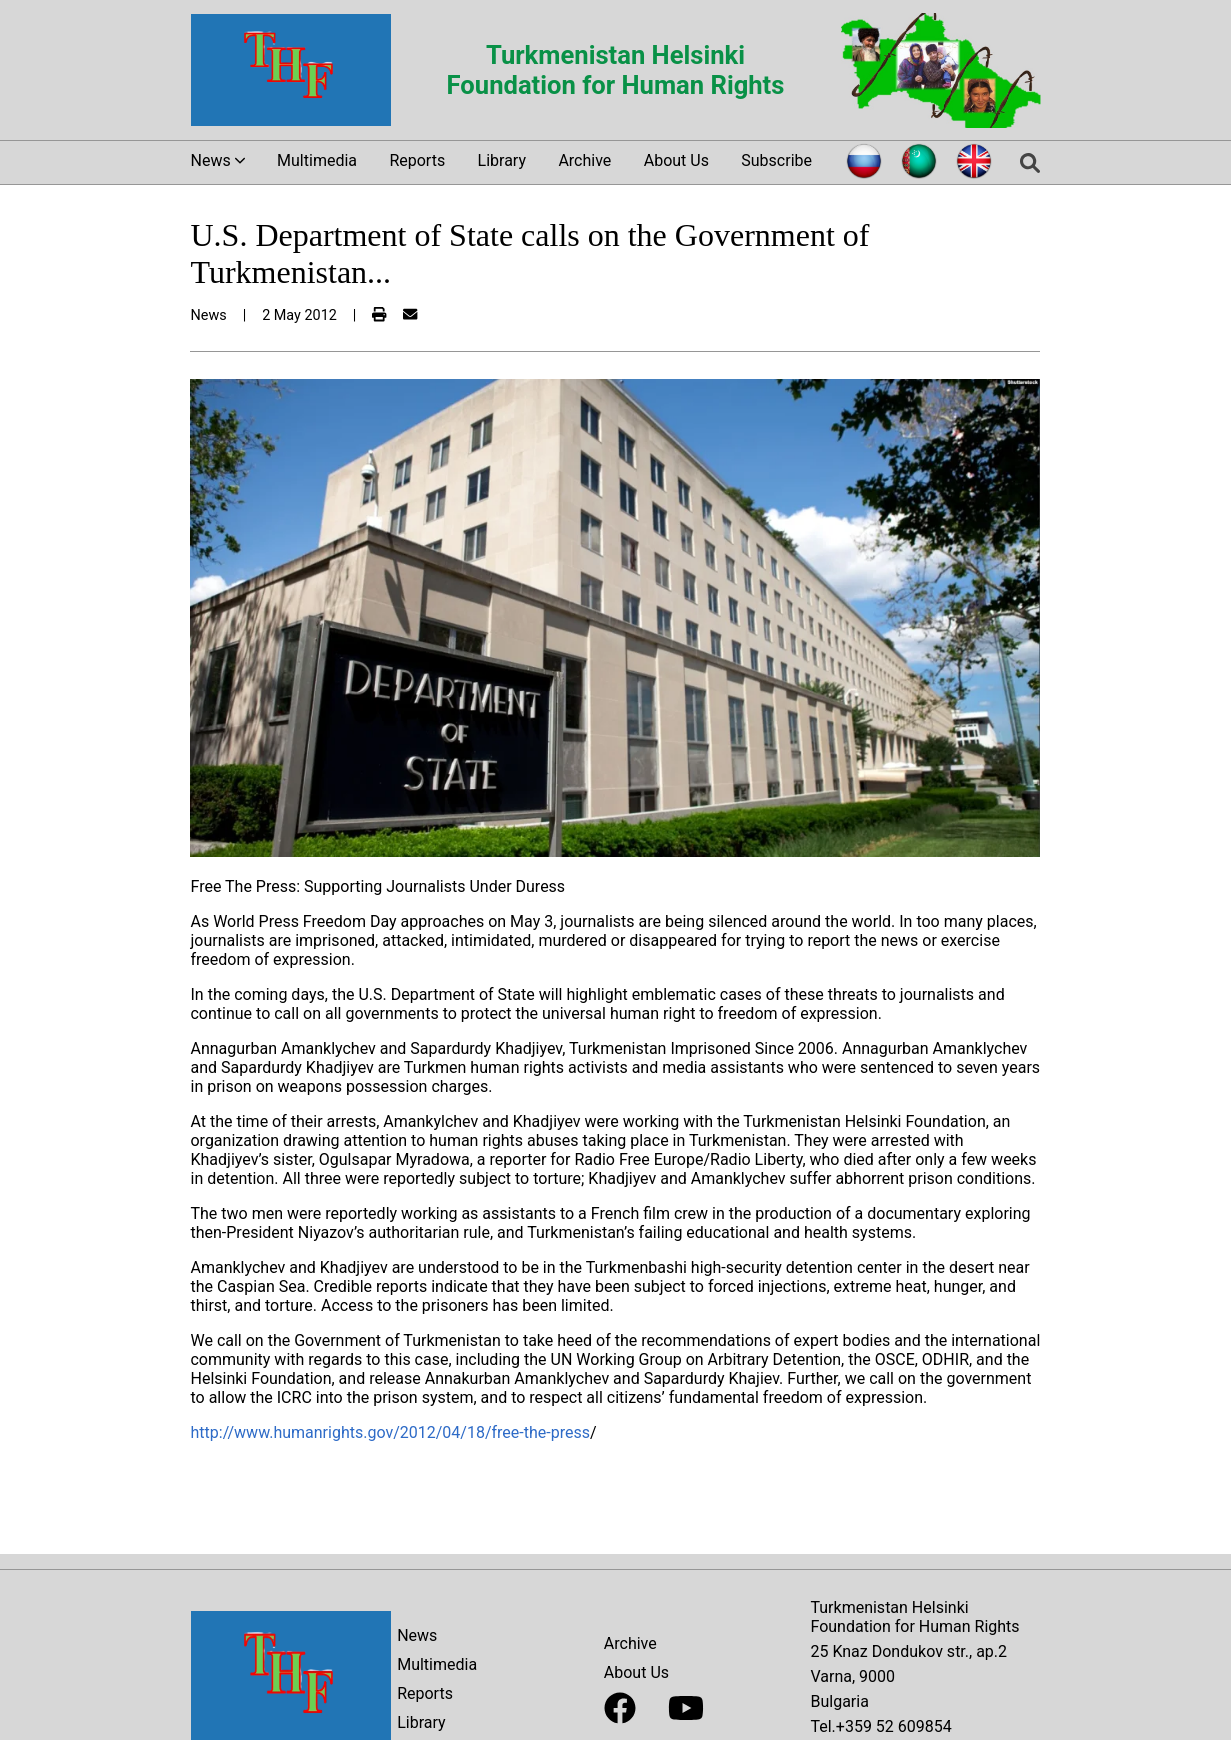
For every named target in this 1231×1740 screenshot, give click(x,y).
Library (502, 160)
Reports (417, 160)
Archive (584, 160)
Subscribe (776, 160)
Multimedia (317, 160)
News (417, 1635)
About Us (676, 160)
